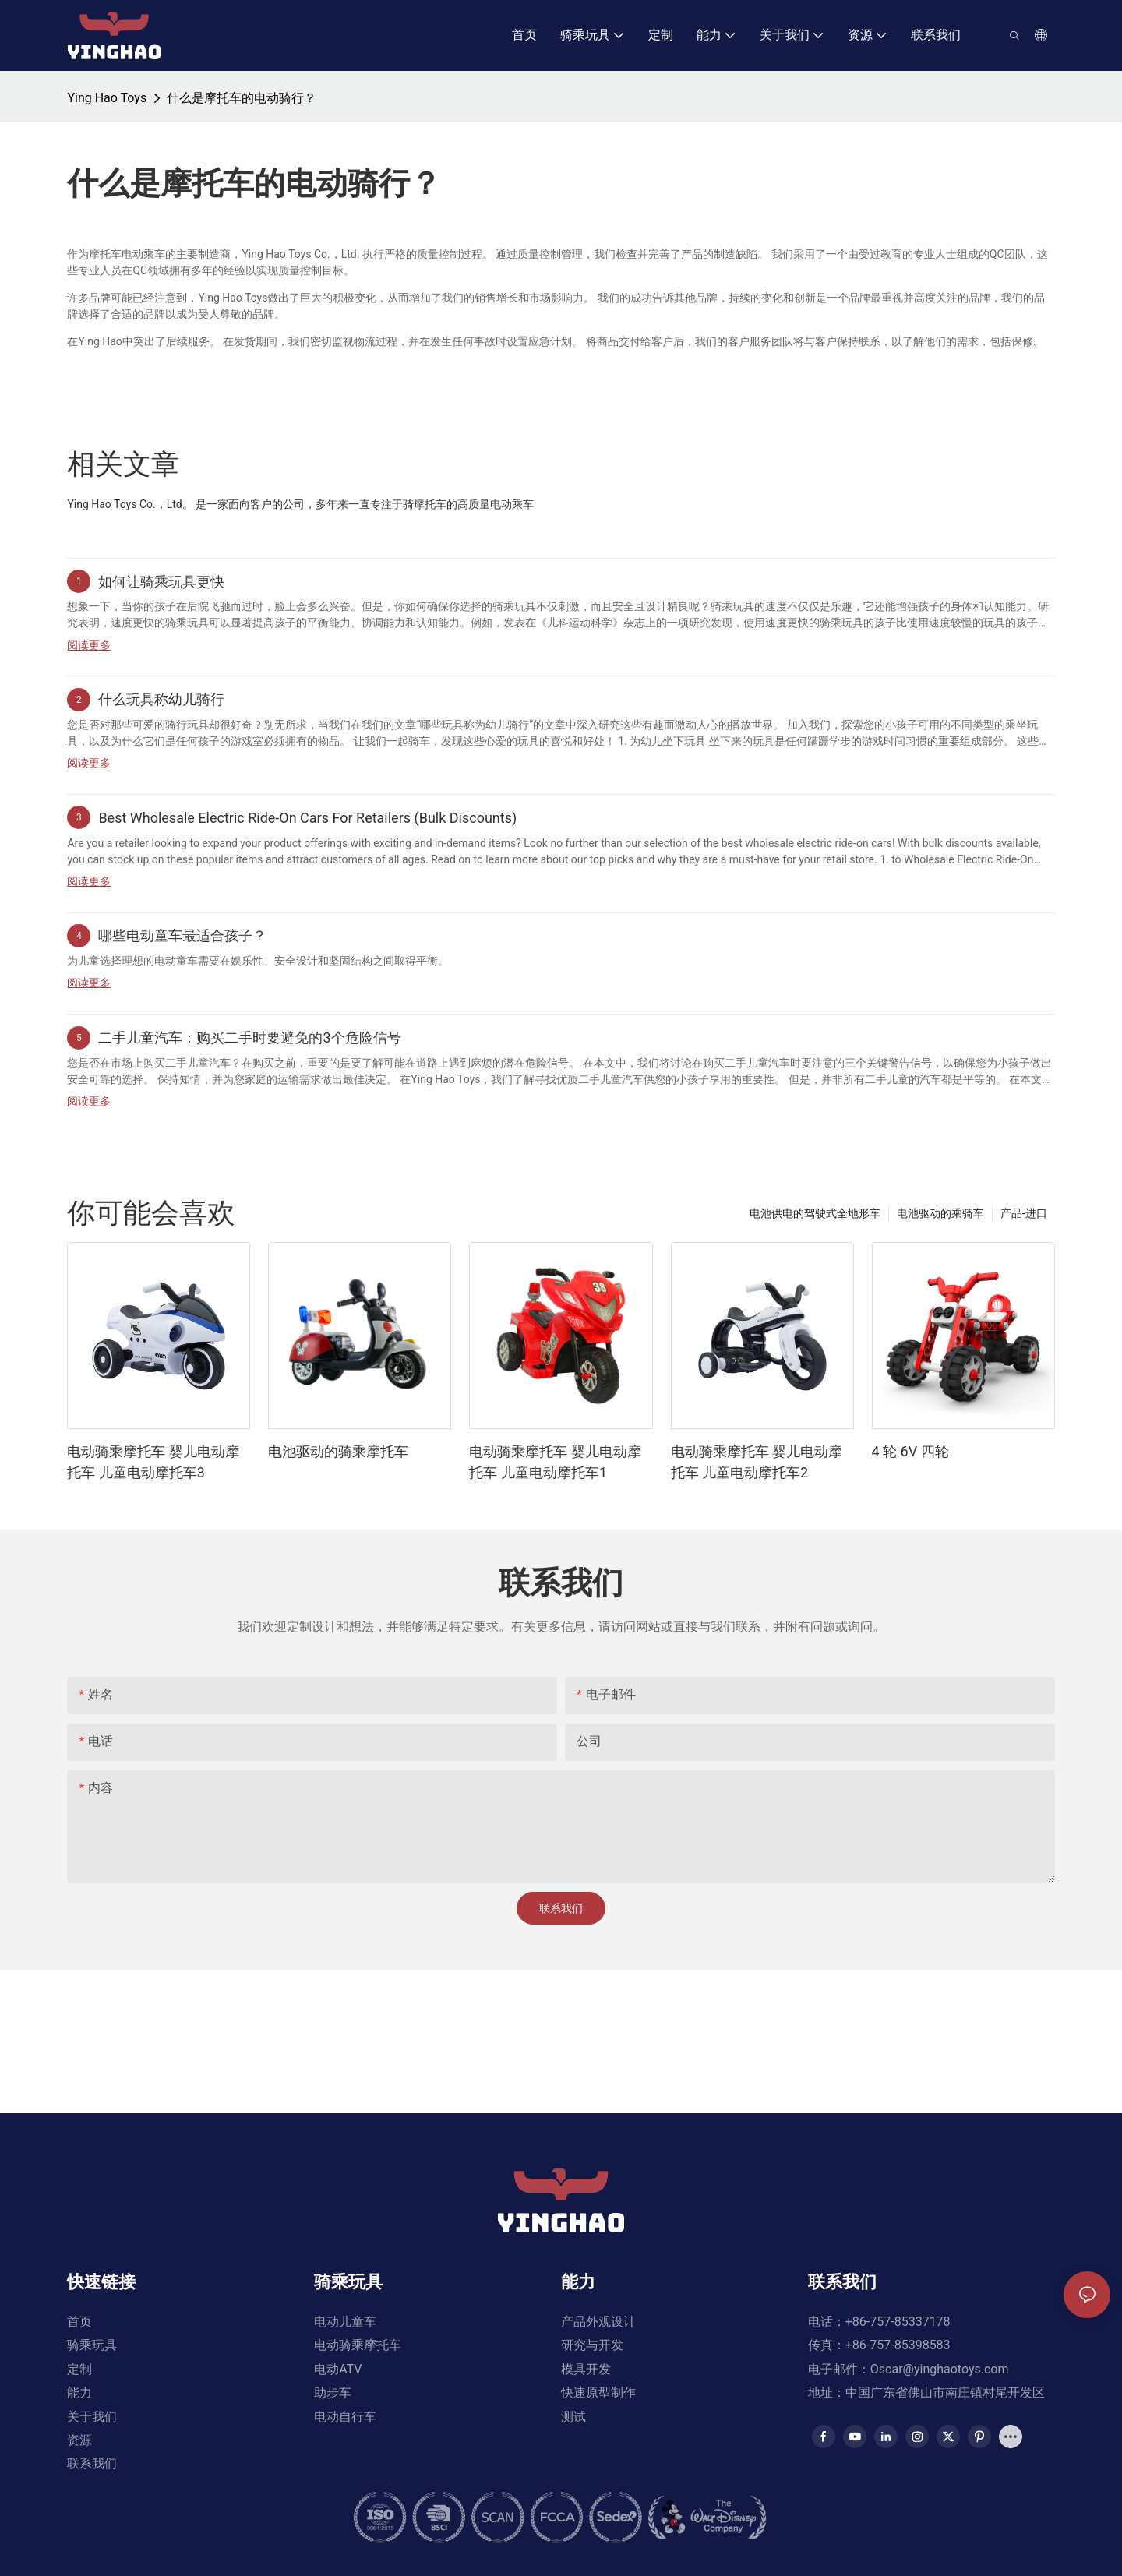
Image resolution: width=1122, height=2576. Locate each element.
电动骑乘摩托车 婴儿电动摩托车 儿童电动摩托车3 (152, 1461)
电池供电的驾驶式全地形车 (815, 1213)
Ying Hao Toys (106, 97)
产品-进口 (1023, 1213)
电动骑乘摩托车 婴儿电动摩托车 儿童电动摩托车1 (554, 1461)
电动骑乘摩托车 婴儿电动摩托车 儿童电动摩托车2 (756, 1461)
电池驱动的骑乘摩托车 (338, 1451)
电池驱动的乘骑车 (940, 1213)
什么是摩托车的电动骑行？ (241, 97)
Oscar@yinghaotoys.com (939, 2392)
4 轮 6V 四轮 (910, 1451)
